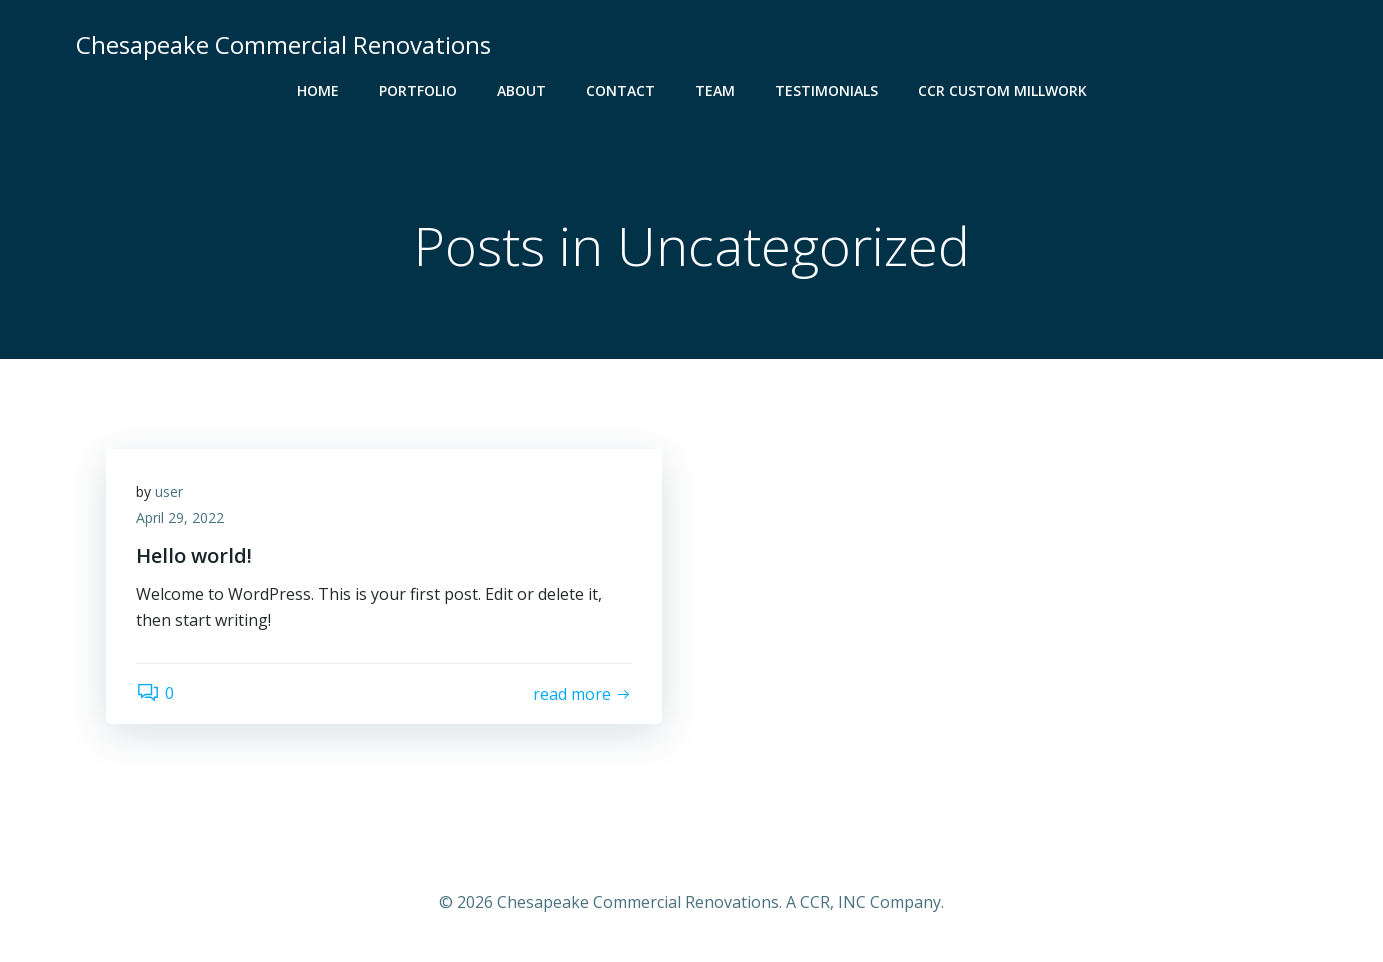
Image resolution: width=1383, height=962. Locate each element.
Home (318, 90)
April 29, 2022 (180, 517)
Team (715, 90)
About (521, 90)
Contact (620, 90)
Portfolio (418, 90)
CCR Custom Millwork (1002, 90)
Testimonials (826, 90)
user (169, 491)
